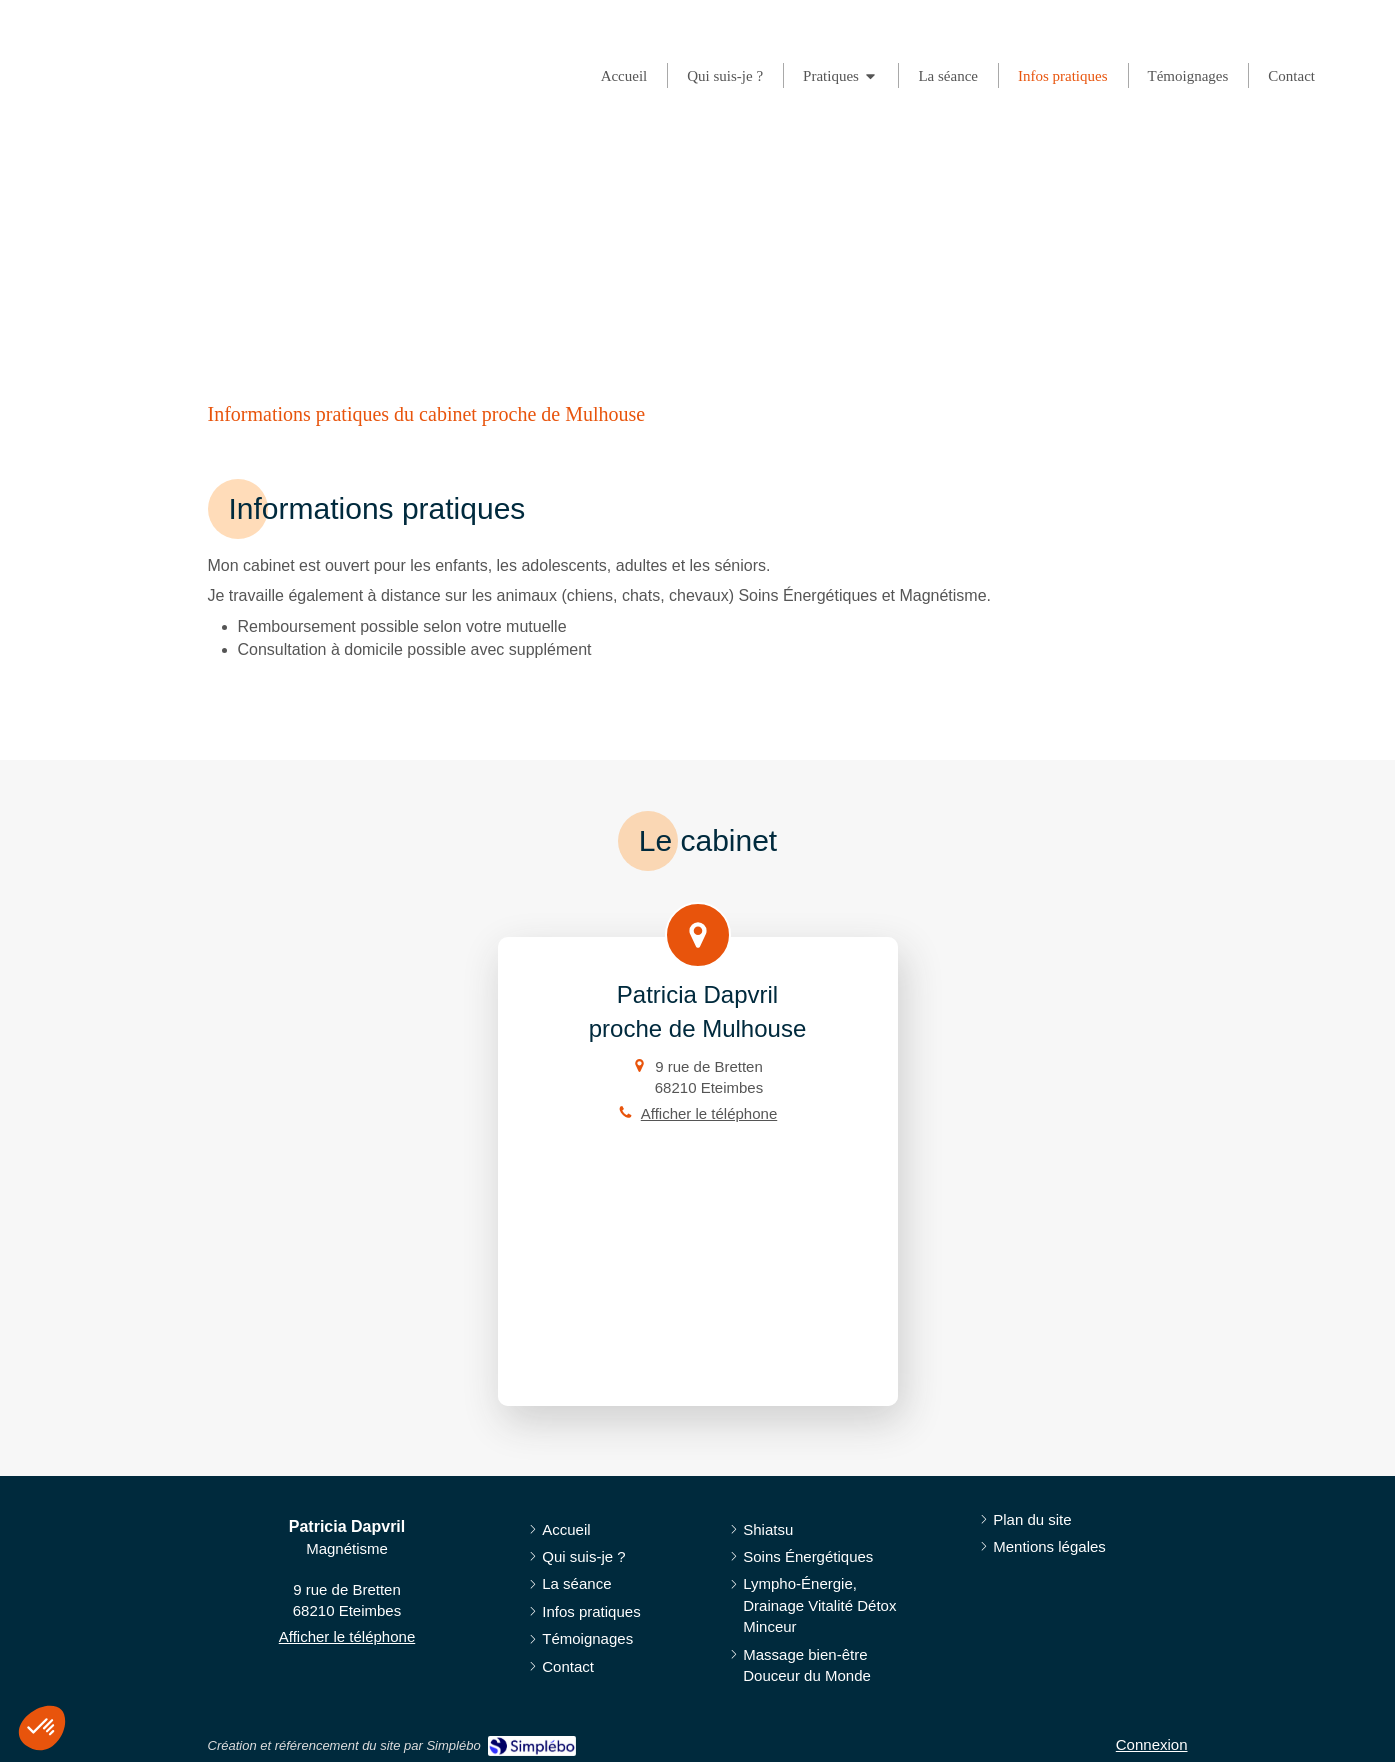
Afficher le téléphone (709, 1113)
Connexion (1152, 1744)
